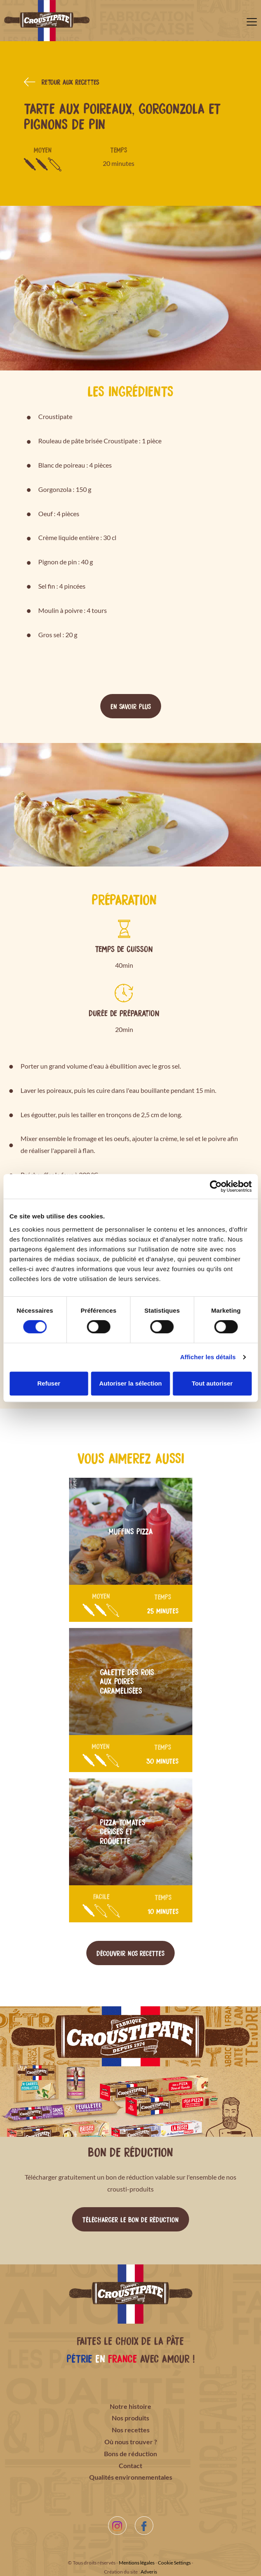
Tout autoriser (212, 1383)
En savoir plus (131, 706)
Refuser (48, 1383)
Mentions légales (137, 2563)
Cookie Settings (174, 2563)
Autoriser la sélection (130, 1383)
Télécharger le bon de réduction (130, 2219)
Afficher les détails (208, 1356)
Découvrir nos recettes (130, 1952)
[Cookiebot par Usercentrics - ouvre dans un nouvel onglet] (216, 1186)
